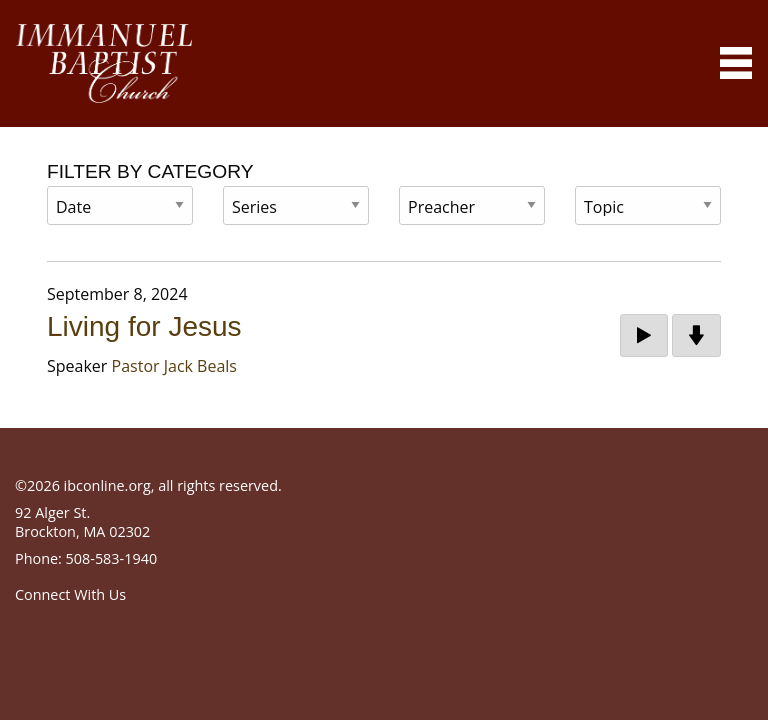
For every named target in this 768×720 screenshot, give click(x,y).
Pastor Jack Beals (174, 366)
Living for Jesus (144, 326)
